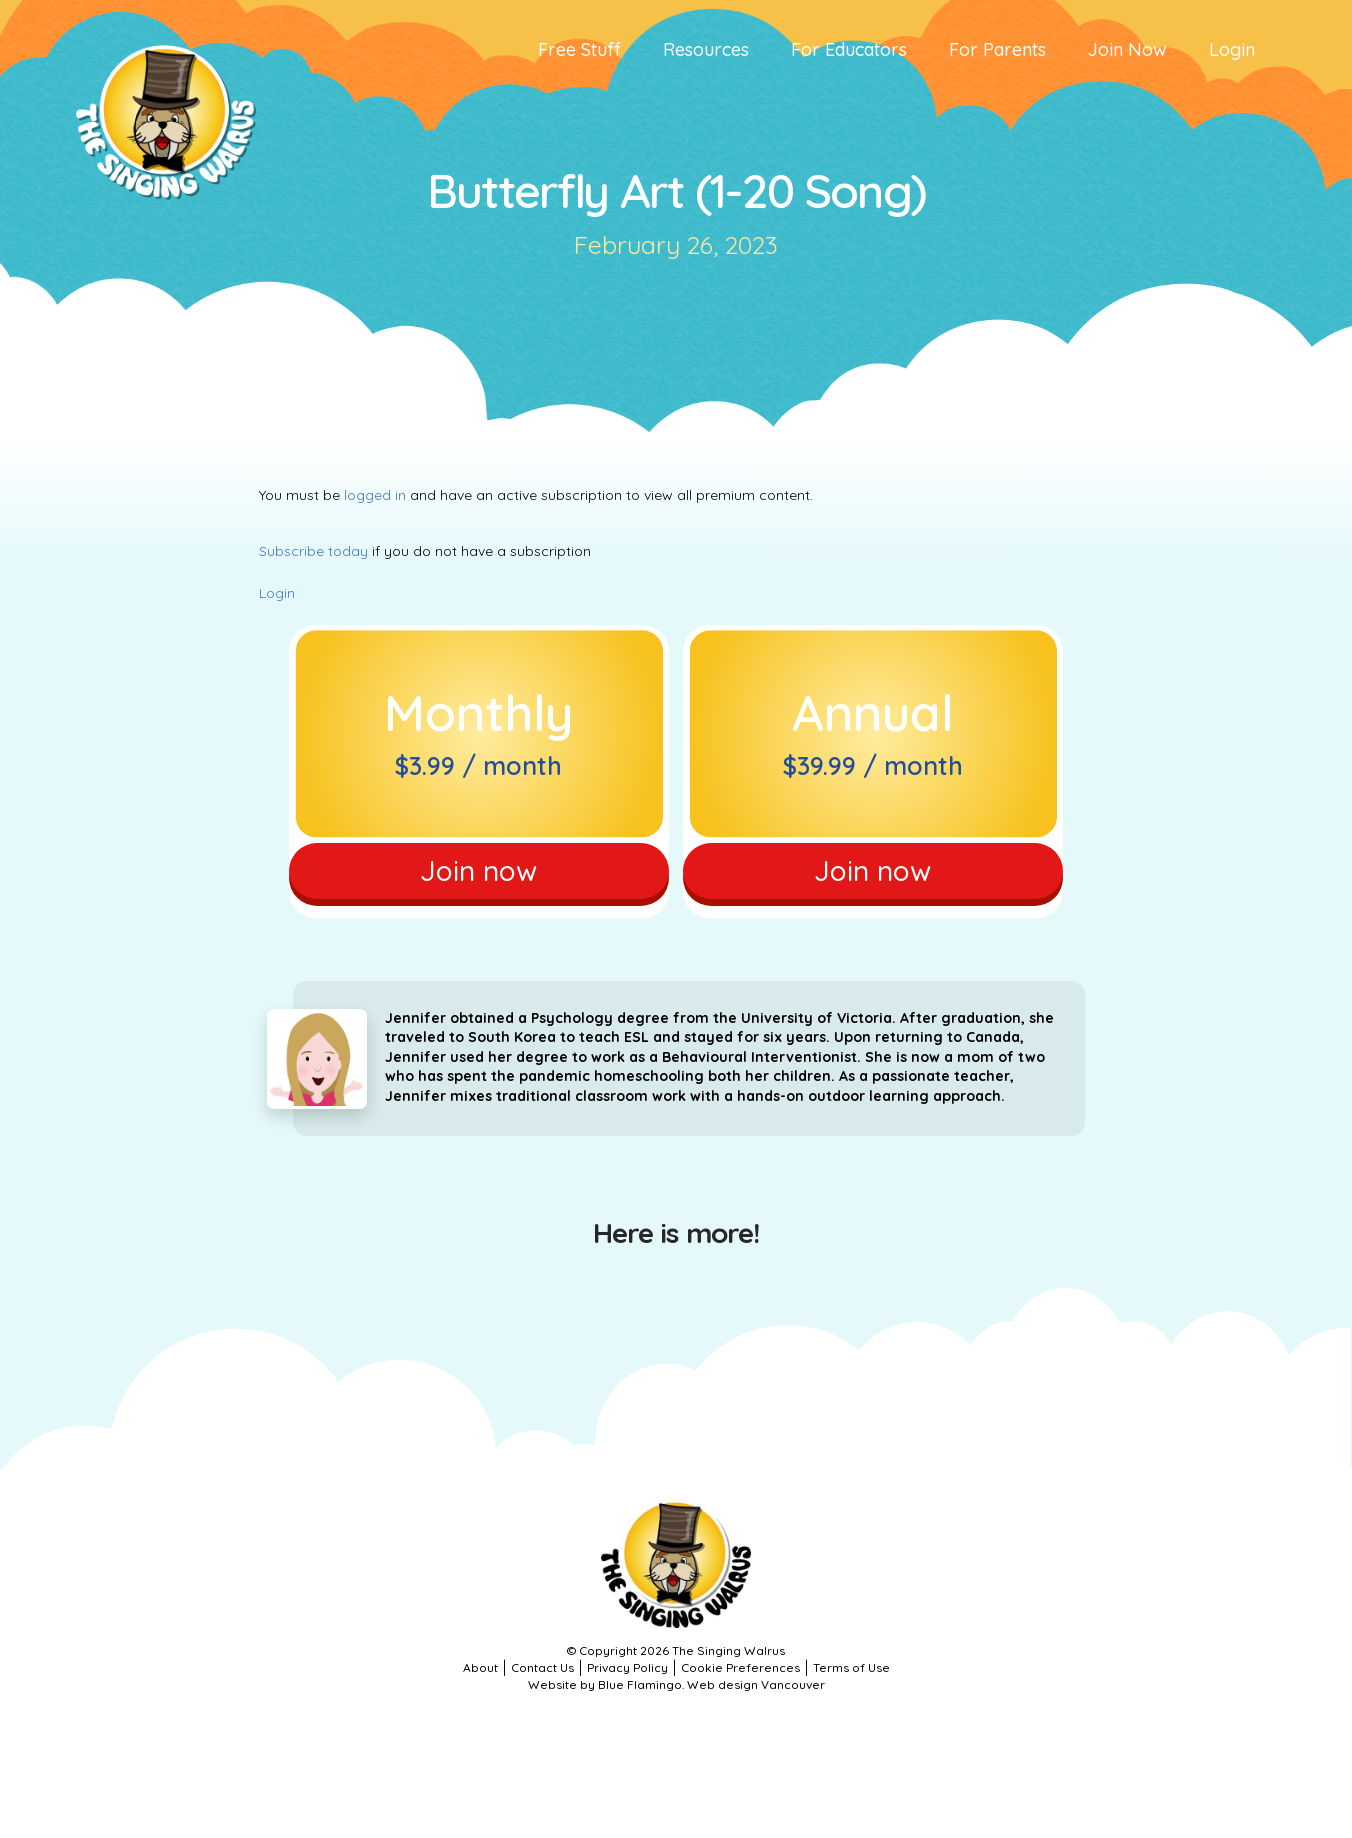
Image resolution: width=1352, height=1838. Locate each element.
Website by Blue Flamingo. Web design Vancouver (676, 1684)
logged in (375, 495)
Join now (478, 870)
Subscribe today (313, 551)
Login (277, 593)
